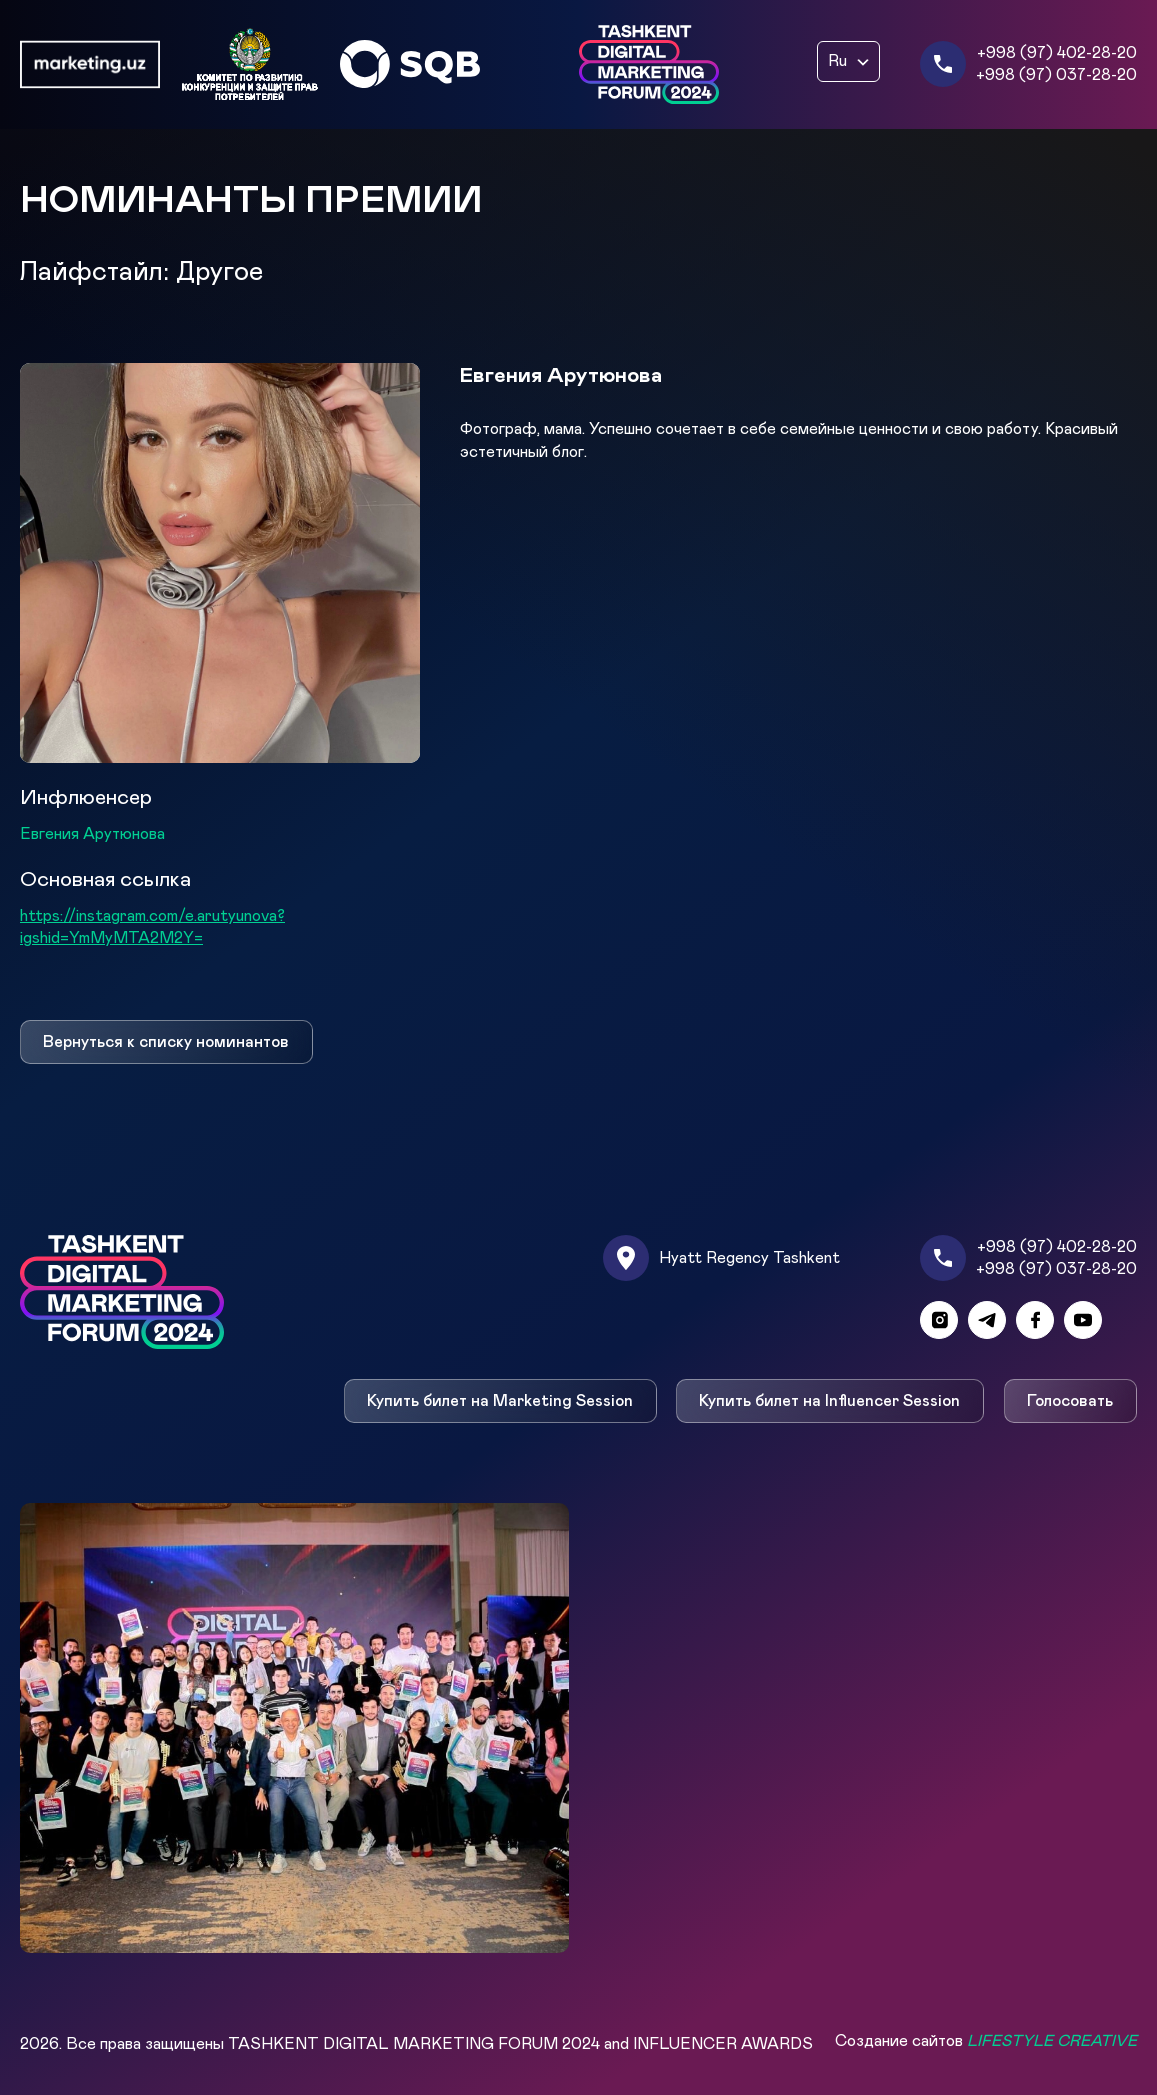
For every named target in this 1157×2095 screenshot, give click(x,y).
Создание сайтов (986, 2041)
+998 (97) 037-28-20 (1056, 75)
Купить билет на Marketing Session (500, 1401)
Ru (837, 61)
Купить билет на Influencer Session (830, 1401)
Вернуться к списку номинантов (166, 1042)
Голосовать (1071, 1401)
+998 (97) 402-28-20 (1057, 53)
